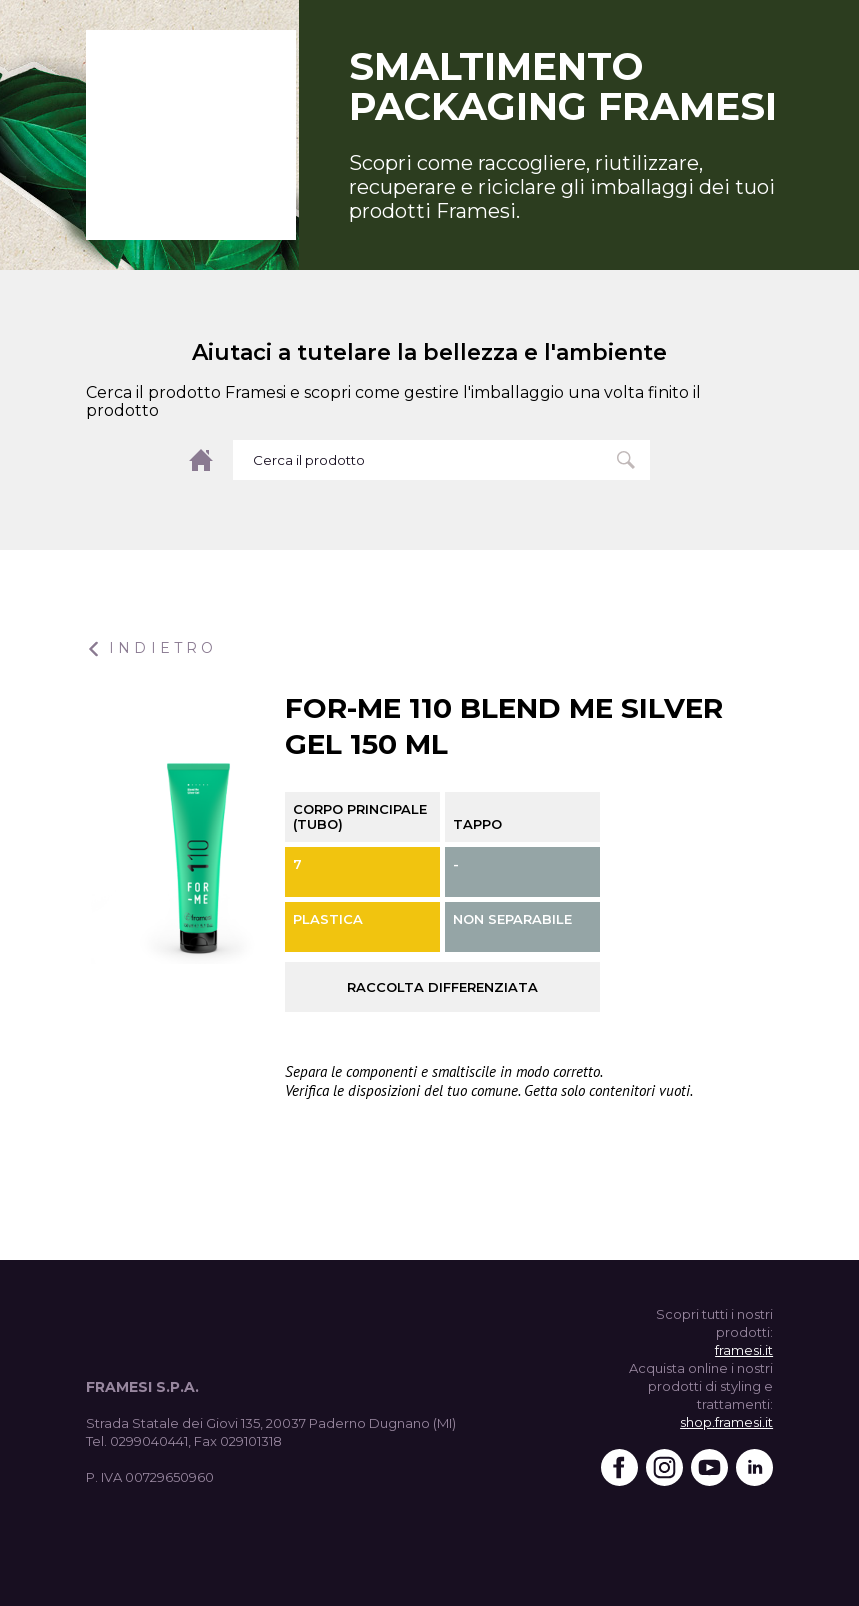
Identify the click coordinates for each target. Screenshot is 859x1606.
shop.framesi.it (726, 1422)
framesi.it (744, 1350)
